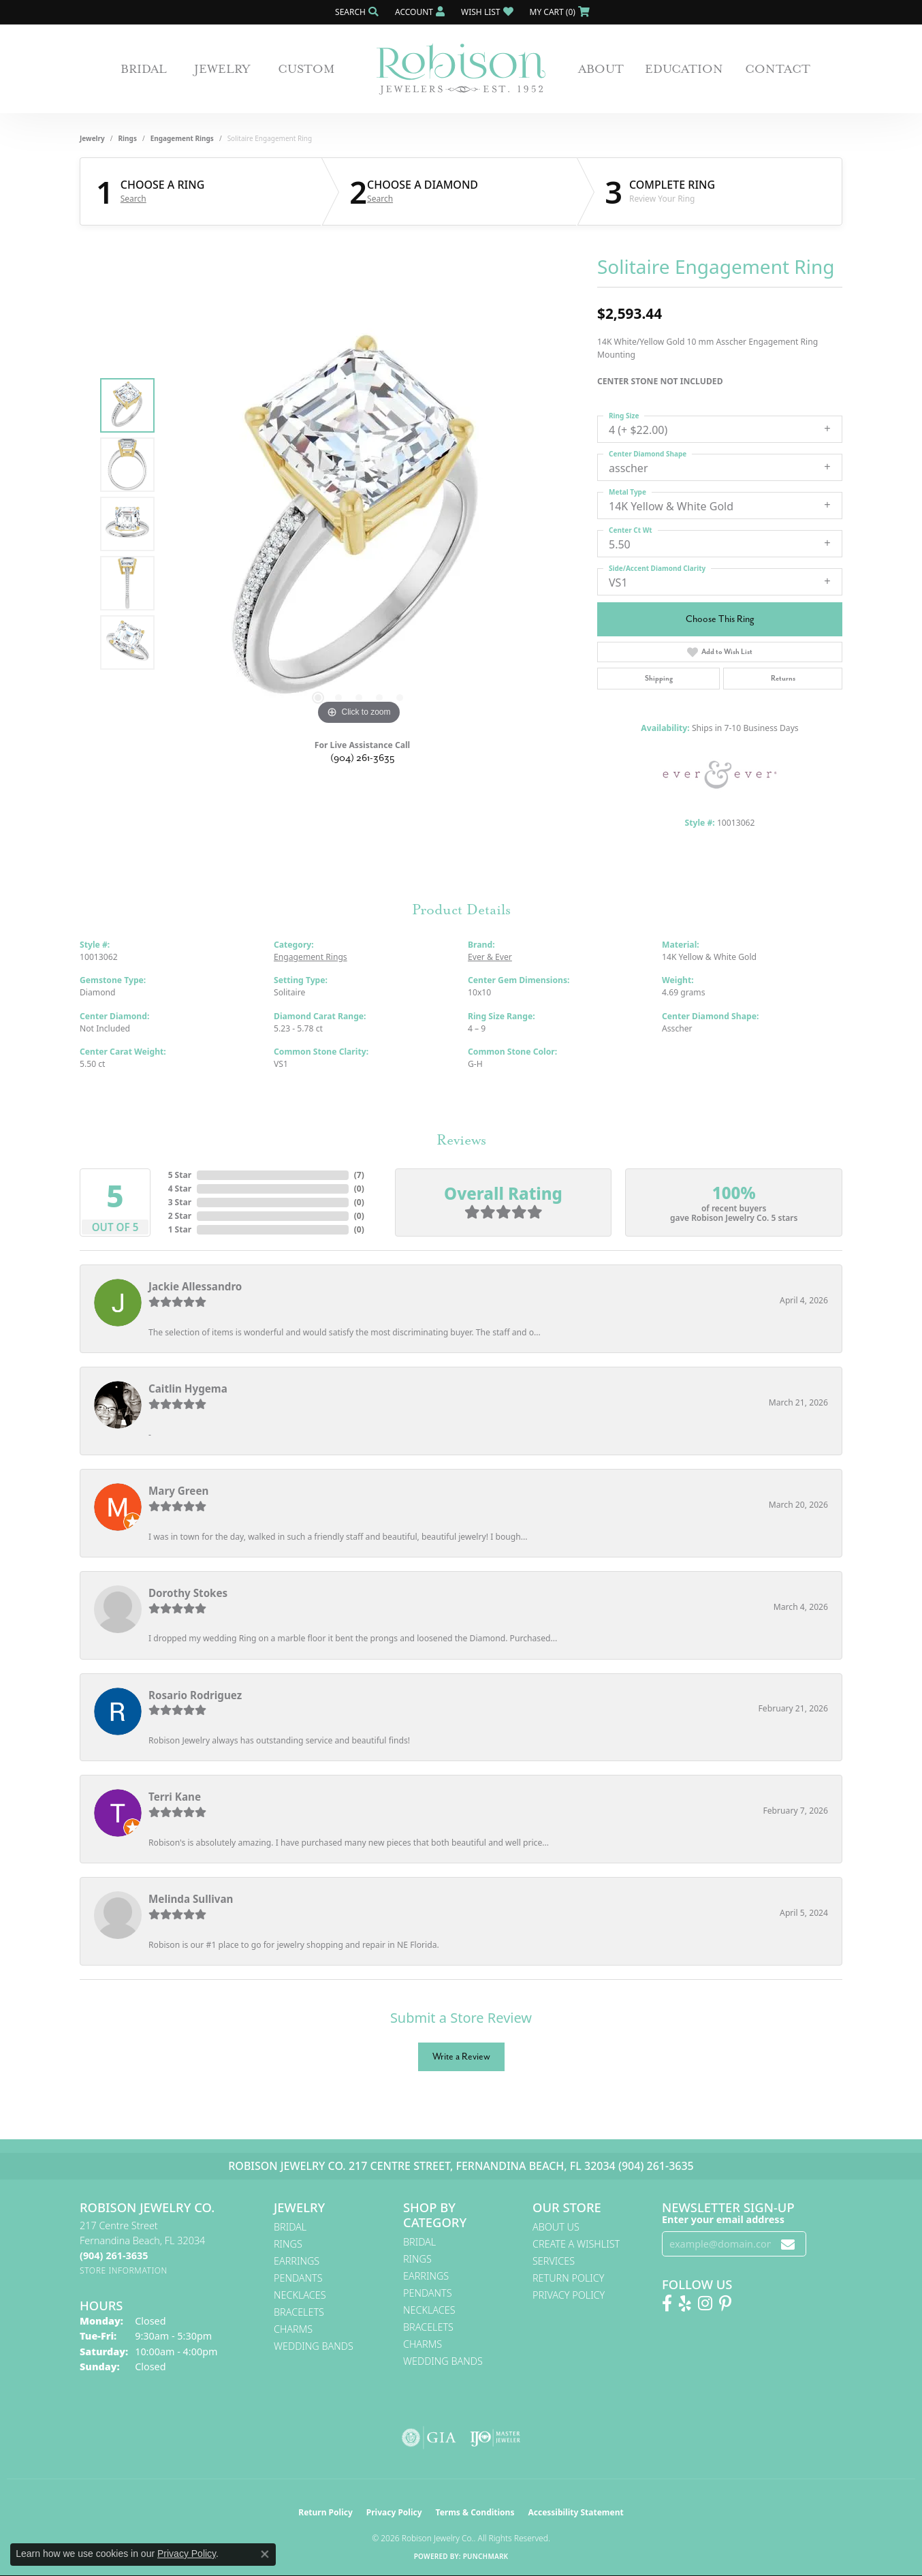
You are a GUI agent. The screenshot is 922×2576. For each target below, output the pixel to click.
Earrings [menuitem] (296, 2260)
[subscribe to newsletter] (788, 2244)
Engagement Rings (182, 138)
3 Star (179, 1202)
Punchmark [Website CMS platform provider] (486, 2556)
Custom (306, 68)
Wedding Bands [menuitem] (313, 2346)
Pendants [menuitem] (298, 2277)
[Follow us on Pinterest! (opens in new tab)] (725, 2303)
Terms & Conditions (475, 2512)
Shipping (659, 678)
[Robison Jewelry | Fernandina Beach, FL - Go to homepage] (461, 69)
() (359, 1175)
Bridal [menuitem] (290, 2226)
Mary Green (178, 1491)
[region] (359, 524)
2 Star (179, 1216)
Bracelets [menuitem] (299, 2312)
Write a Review (461, 2056)
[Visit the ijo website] (495, 2438)
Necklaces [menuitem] (300, 2294)
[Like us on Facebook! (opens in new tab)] (667, 2303)
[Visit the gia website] (429, 2438)
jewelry (92, 138)
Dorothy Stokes (187, 1593)
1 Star (179, 1229)
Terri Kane (174, 1796)
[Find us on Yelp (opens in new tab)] (685, 2303)
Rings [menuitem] (288, 2243)
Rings (127, 138)
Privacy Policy (568, 2294)
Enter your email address (723, 2219)
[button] (355, 12)
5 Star (179, 1175)
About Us (555, 2226)
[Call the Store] (114, 2255)
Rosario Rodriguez (195, 1695)
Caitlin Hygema (187, 1388)
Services (553, 2260)
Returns (783, 678)
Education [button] (684, 68)
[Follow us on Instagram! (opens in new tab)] (705, 2303)
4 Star (179, 1188)
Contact (777, 68)
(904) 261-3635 (362, 758)
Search (133, 199)
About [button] (601, 68)
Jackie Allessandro (195, 1286)
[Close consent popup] (265, 2554)
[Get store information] (124, 2270)
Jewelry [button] (222, 68)
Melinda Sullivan (190, 1899)
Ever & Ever (490, 957)
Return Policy (568, 2277)
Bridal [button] (144, 68)
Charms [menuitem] (293, 2329)
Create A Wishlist (576, 2243)
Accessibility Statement (575, 2512)
